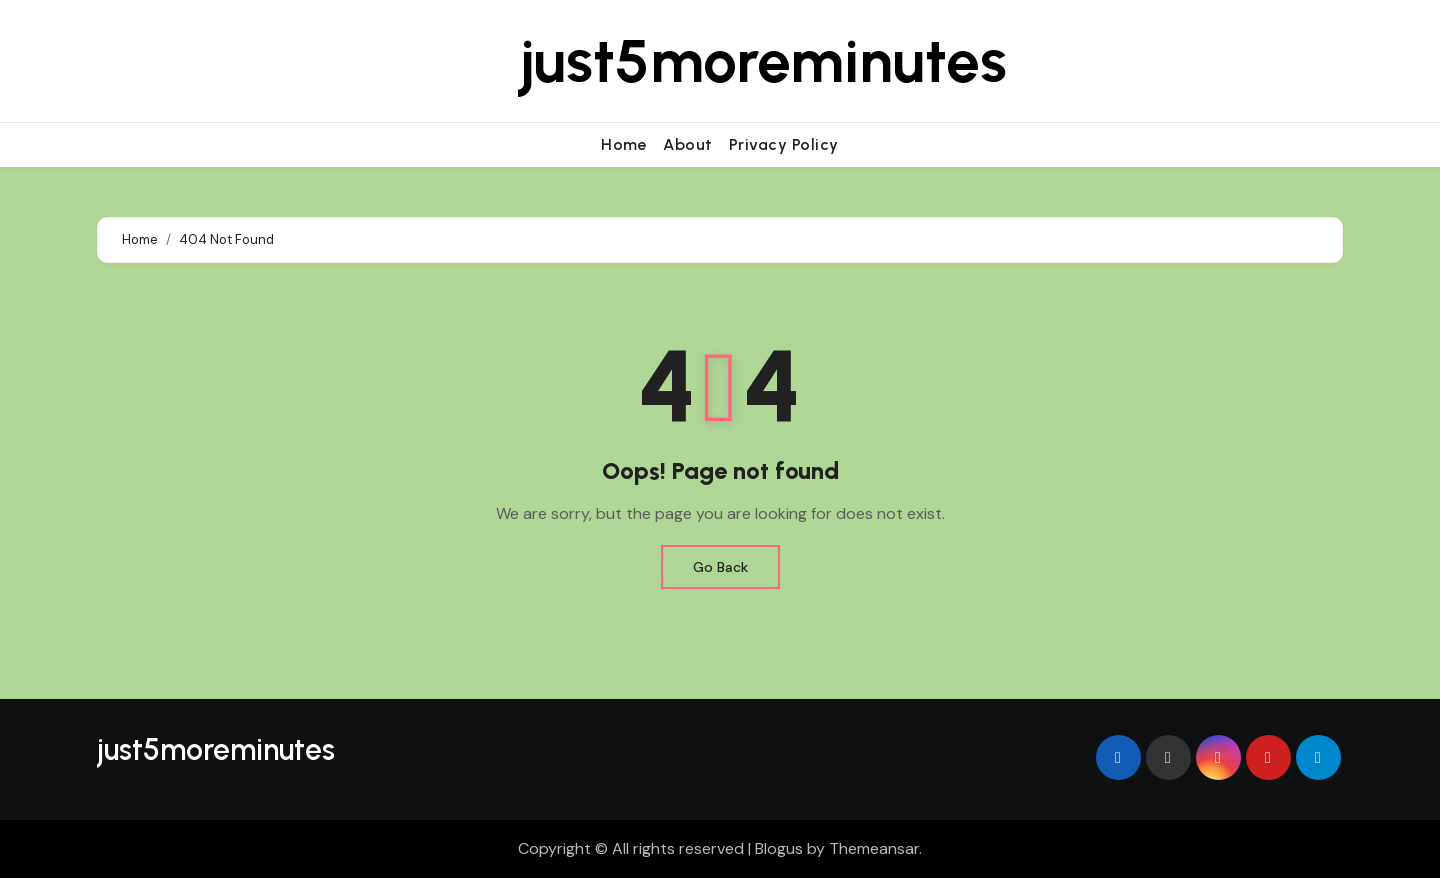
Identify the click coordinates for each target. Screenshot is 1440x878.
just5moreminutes (763, 61)
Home (624, 144)
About (688, 144)
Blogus (779, 848)
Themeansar (874, 848)
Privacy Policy (784, 144)
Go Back (720, 567)
